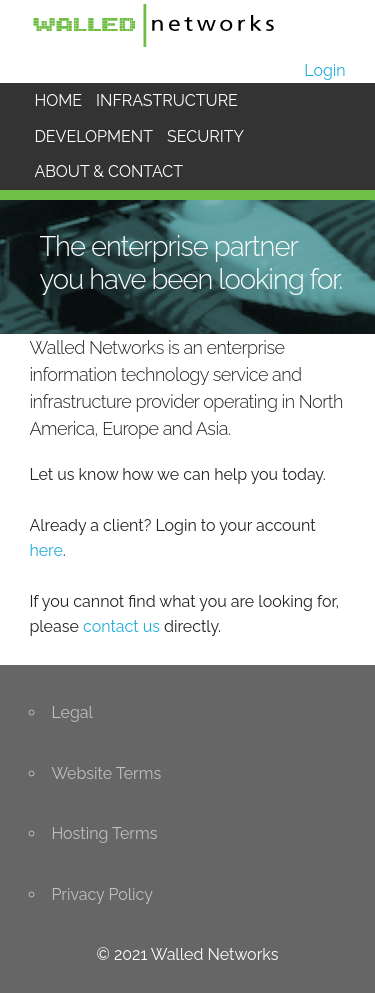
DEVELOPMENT (93, 136)
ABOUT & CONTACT (108, 171)
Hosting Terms (104, 833)
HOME (58, 100)
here (45, 550)
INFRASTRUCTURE (167, 100)
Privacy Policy (102, 894)
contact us (121, 626)
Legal (72, 712)
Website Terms (106, 773)
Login (324, 70)
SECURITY (205, 136)
